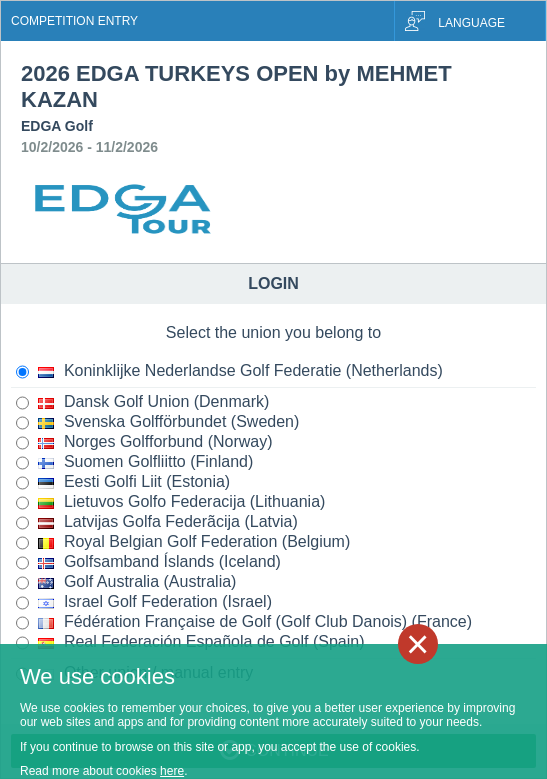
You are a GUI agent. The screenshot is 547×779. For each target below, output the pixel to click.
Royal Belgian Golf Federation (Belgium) (183, 543)
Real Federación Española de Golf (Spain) (190, 643)
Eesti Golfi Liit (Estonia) (123, 483)
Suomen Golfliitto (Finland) (134, 463)
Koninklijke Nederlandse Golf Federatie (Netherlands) (229, 372)
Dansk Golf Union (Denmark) (142, 403)
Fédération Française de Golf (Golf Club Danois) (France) (244, 623)
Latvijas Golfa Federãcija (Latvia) (157, 523)
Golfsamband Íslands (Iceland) (148, 563)
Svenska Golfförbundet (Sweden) (157, 423)
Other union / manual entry (134, 674)
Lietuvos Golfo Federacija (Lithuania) (170, 503)
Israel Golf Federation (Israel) (144, 603)
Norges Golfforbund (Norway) (144, 443)
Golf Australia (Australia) (126, 583)
